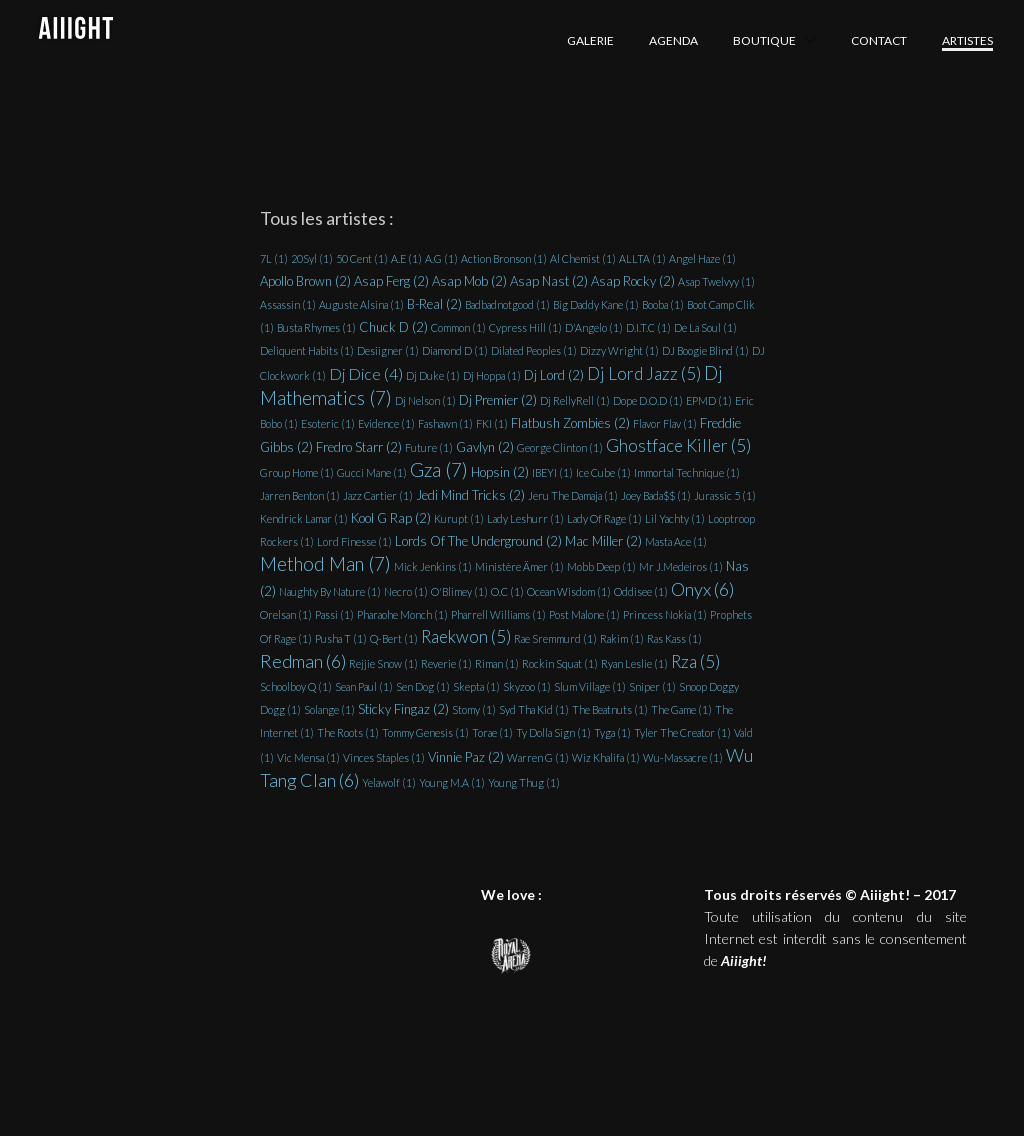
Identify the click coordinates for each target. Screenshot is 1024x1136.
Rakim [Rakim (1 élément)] (622, 638)
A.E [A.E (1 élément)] (406, 258)
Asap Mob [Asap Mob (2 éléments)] (469, 281)
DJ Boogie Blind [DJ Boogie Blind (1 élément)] (705, 350)
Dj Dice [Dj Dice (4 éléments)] (366, 373)
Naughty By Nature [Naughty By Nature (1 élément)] (330, 591)
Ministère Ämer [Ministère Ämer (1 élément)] (519, 566)
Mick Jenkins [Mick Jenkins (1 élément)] (433, 566)
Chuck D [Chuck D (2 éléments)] (393, 327)
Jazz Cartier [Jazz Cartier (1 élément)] (378, 495)
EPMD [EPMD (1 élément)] (709, 400)
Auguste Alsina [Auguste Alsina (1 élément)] (361, 304)
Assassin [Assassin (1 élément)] (288, 304)
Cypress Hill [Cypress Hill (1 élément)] (525, 327)
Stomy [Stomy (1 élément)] (474, 709)
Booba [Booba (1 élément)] (663, 304)
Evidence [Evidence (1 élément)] (386, 423)
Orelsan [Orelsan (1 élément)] (286, 614)
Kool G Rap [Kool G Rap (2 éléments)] (391, 518)
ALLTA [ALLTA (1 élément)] (642, 258)
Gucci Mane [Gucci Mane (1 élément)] (372, 472)
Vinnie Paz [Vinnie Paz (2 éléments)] (466, 757)
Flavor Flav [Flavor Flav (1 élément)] (665, 423)
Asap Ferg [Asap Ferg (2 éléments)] (391, 281)
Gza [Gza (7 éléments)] (439, 470)
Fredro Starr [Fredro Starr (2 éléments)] (359, 447)
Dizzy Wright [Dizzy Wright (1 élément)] (619, 350)
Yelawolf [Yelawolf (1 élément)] (389, 782)
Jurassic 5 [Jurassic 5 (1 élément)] (725, 495)
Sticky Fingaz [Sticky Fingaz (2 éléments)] (403, 709)
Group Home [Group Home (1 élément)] (297, 472)
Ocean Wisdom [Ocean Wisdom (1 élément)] (569, 591)
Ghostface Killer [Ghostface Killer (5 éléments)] (678, 445)
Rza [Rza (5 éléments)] (695, 661)
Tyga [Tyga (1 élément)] (612, 732)
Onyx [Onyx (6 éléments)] (702, 589)
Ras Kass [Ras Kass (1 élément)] (674, 638)
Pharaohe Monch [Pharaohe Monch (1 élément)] (402, 614)
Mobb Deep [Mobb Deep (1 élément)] (601, 566)
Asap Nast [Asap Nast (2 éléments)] (549, 281)
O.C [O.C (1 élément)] (507, 591)
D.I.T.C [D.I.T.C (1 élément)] (648, 327)
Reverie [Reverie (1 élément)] (446, 663)
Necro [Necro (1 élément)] (406, 591)
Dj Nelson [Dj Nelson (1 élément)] (425, 400)
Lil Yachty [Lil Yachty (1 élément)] (675, 518)
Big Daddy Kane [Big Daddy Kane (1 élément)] (596, 304)
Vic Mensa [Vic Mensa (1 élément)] (308, 757)
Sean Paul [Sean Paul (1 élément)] (364, 686)
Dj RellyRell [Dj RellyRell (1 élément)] (575, 400)
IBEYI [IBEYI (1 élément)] (552, 472)
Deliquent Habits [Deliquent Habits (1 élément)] (307, 350)
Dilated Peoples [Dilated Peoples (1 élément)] (534, 350)
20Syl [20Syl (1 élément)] (312, 258)
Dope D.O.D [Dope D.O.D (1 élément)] (648, 400)
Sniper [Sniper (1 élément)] (652, 686)
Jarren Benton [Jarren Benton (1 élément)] (300, 495)
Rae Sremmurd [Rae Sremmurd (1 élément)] (555, 638)
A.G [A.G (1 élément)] (441, 258)
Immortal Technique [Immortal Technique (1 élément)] (687, 472)
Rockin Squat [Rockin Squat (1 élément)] (560, 663)
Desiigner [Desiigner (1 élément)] (388, 350)
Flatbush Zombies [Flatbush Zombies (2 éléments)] (570, 423)
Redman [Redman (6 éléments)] (303, 661)
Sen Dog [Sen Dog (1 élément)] (423, 686)
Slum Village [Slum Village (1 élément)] (590, 686)
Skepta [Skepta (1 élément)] (476, 686)
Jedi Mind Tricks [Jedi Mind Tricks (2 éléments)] (470, 495)
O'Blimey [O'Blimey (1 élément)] (459, 591)
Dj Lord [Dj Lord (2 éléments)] (554, 375)
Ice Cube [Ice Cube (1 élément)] (603, 472)
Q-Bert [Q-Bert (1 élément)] (394, 638)
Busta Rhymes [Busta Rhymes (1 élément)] (316, 327)
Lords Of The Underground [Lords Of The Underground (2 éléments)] (478, 541)
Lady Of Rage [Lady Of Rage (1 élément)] (604, 518)
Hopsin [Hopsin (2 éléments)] (500, 472)
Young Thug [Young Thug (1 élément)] (524, 782)
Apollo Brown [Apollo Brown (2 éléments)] (305, 281)
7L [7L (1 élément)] (274, 258)
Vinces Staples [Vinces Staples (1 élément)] (384, 757)
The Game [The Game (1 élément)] (681, 709)
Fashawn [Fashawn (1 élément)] (445, 423)
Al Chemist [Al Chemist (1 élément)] (583, 258)
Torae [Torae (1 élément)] (492, 732)
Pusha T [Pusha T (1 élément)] (341, 638)
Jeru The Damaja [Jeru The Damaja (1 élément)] (573, 495)
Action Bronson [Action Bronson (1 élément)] (504, 258)
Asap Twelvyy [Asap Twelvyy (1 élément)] (716, 281)
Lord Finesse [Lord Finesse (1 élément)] (354, 541)
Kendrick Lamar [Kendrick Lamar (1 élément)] (304, 518)
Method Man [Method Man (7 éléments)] (325, 564)
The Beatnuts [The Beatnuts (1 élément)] (610, 709)
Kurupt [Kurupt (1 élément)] (459, 518)
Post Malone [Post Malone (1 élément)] (584, 614)
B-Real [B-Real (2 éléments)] (434, 304)
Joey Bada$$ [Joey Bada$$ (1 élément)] (656, 495)
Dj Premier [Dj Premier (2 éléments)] (498, 400)
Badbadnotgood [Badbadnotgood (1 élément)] (507, 304)
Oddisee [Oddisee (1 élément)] (641, 591)
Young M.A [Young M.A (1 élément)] (452, 782)
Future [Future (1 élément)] (429, 447)
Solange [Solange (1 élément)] (329, 709)
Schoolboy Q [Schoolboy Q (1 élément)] (296, 686)
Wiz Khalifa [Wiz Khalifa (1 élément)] (606, 757)
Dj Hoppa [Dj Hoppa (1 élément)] (492, 375)
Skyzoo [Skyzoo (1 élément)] (527, 686)
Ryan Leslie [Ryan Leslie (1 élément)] (634, 663)
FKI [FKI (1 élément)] (492, 423)
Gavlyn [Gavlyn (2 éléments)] (485, 447)
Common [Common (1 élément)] (458, 327)
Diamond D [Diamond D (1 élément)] (455, 350)
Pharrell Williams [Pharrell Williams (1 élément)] (498, 614)
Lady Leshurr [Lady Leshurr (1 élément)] (525, 518)
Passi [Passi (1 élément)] (334, 614)
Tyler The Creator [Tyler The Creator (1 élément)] (682, 732)
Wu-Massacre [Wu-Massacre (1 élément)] (683, 757)
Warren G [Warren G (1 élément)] (538, 757)
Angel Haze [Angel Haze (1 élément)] (702, 258)
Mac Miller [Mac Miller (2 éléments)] (603, 541)
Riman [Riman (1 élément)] (497, 663)
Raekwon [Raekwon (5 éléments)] (466, 636)
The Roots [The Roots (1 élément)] (348, 732)
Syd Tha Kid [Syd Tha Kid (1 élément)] (534, 709)
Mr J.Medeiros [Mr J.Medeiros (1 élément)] (681, 566)
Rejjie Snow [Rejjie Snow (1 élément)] (383, 663)
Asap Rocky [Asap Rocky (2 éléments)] (633, 281)
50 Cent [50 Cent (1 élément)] (362, 258)
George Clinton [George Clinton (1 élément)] (560, 447)
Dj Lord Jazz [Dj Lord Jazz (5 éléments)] (644, 373)
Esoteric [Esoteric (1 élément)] (328, 423)
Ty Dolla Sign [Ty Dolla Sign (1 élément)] (553, 732)
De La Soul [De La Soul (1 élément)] (705, 327)
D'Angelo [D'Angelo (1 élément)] (594, 327)
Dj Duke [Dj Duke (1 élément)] (433, 375)
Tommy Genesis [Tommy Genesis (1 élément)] (425, 732)
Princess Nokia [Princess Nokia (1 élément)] (665, 614)
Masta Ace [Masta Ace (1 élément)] (676, 541)
